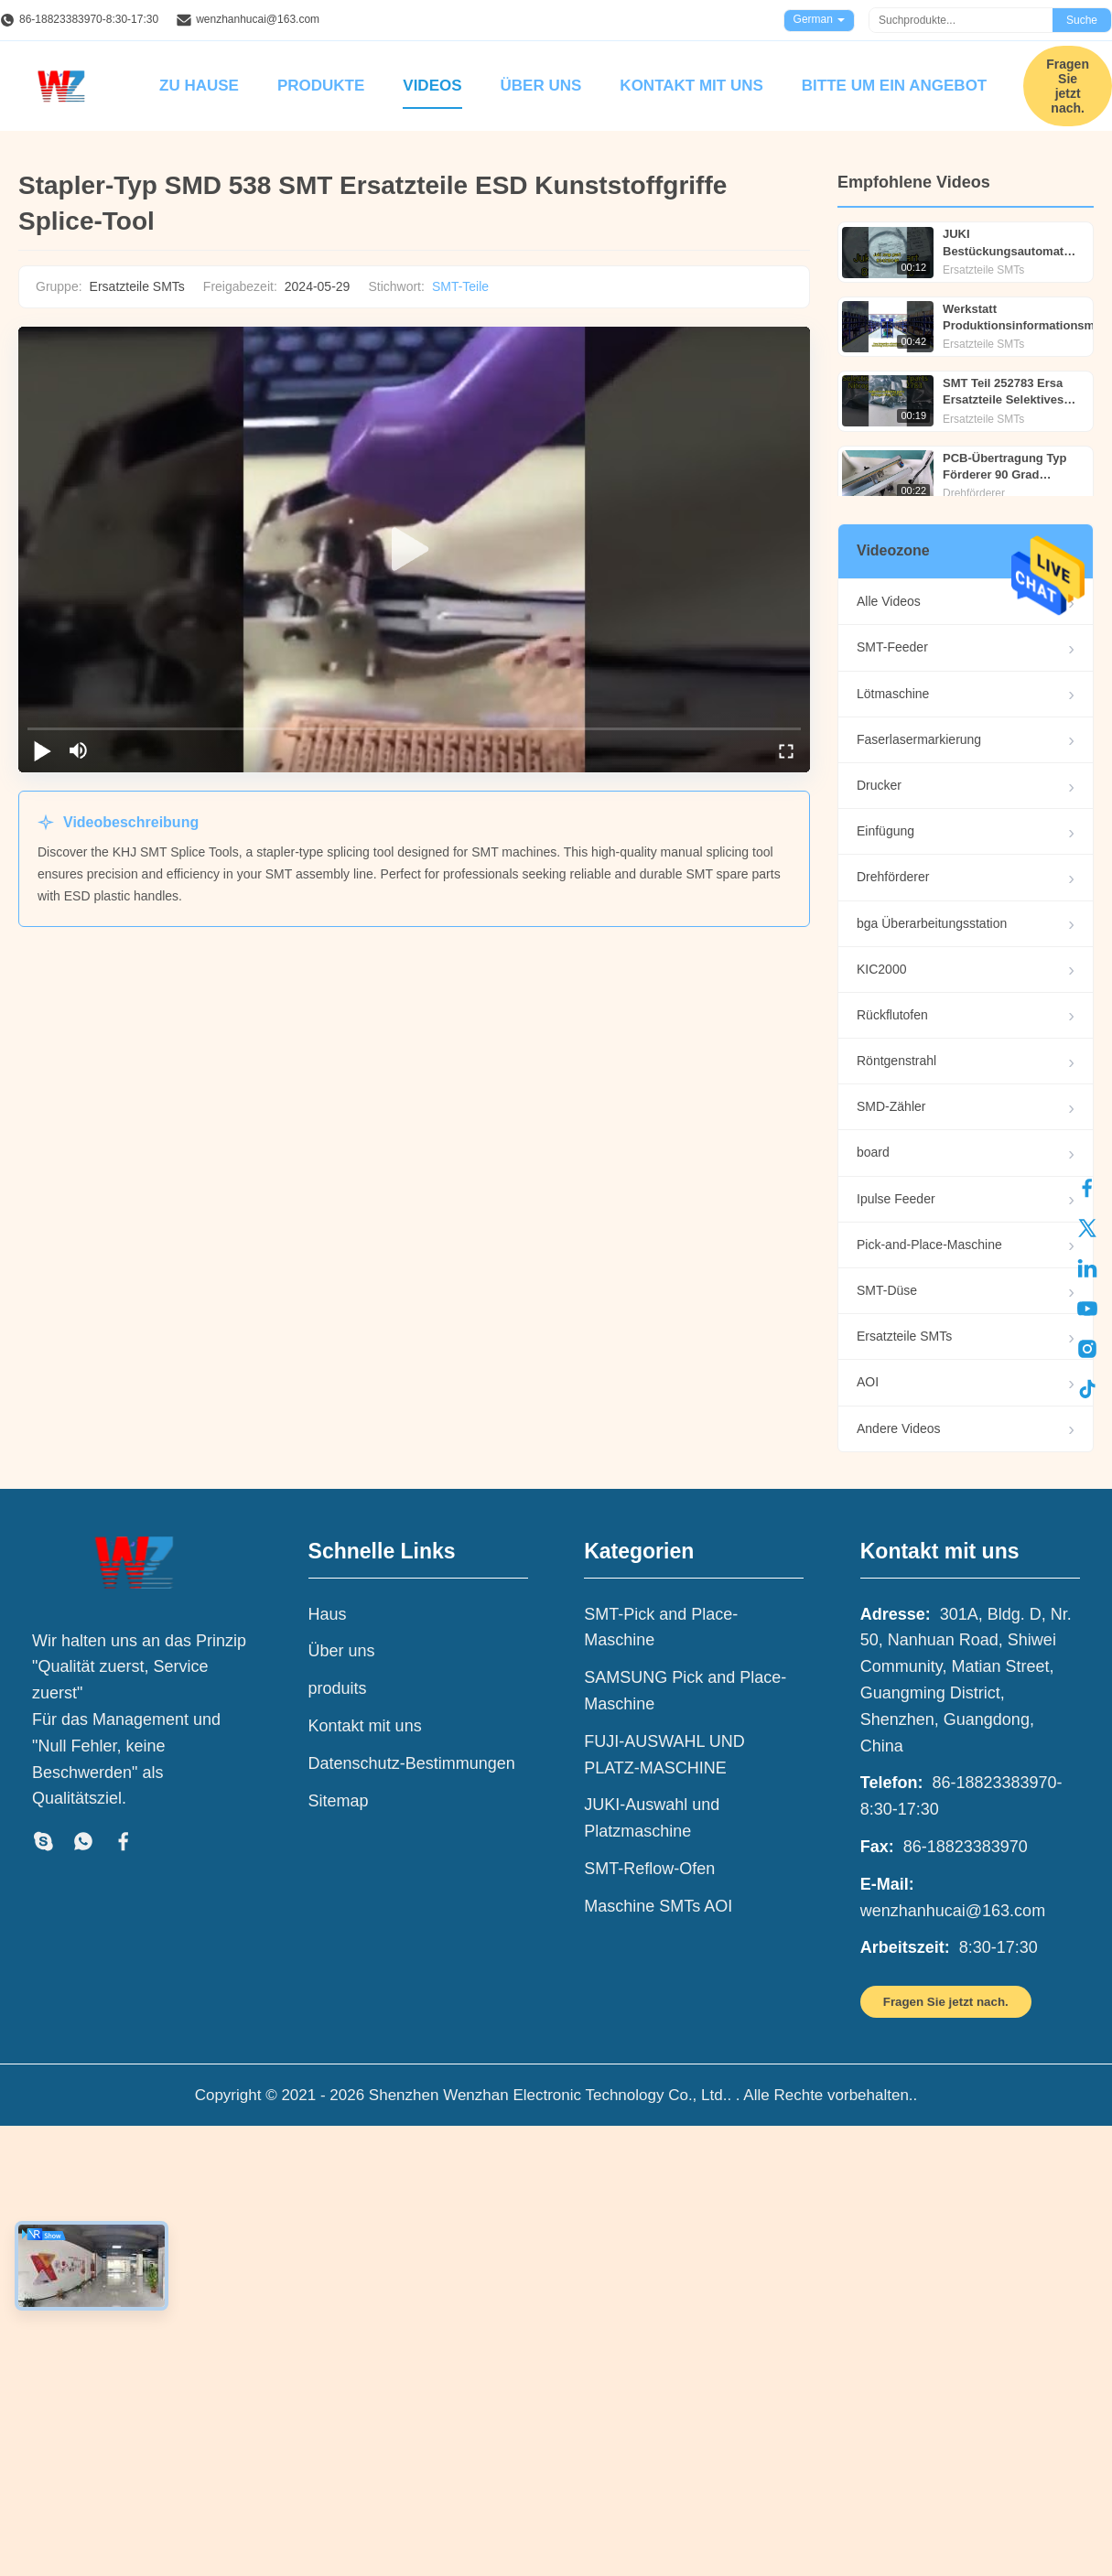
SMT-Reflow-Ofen (649, 1868)
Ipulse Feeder (896, 1198)
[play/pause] (42, 750)
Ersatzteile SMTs (904, 1336)
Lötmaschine (893, 693)
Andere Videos (899, 1428)
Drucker (879, 785)
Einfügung (885, 831)
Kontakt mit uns (691, 85)
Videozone (893, 550)
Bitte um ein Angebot (894, 85)
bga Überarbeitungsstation (932, 923)
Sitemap (338, 1801)
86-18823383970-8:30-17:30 (88, 19)
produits (337, 1688)
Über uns (541, 85)
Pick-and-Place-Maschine (929, 1244)
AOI (868, 1381)
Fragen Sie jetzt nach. (1067, 86)
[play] (414, 550)
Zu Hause (199, 85)
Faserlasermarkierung (919, 739)
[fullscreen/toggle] (786, 750)
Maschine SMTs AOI (658, 1906)
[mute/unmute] (78, 750)
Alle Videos (889, 601)
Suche (1081, 20)
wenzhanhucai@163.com (257, 19)
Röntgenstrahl (896, 1060)
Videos (432, 85)
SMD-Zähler (891, 1106)
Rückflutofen (892, 1015)
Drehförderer (893, 876)
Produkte (320, 85)
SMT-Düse (887, 1290)
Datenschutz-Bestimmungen (411, 1763)
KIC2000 (881, 969)
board (873, 1152)
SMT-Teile (460, 286)
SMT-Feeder (892, 647)
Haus (327, 1614)
